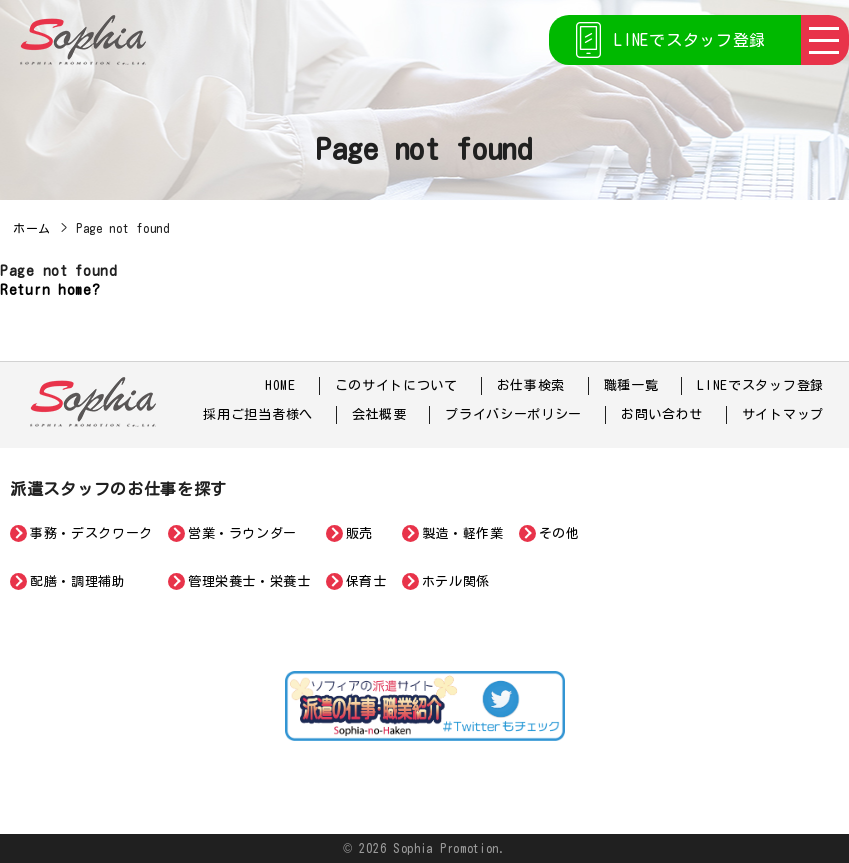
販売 (359, 533)
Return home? (50, 290)
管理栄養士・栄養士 (249, 581)
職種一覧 (631, 385)
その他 (559, 533)
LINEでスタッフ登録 (690, 40)
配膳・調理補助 (78, 581)
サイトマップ (783, 414)
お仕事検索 (531, 385)
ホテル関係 (456, 581)
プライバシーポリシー (513, 414)
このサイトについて (396, 385)
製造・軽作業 (463, 533)
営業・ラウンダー (242, 533)
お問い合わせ (662, 414)
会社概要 (379, 414)
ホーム (32, 228)
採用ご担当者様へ (258, 414)
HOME (280, 385)
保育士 (366, 581)
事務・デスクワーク (91, 533)
